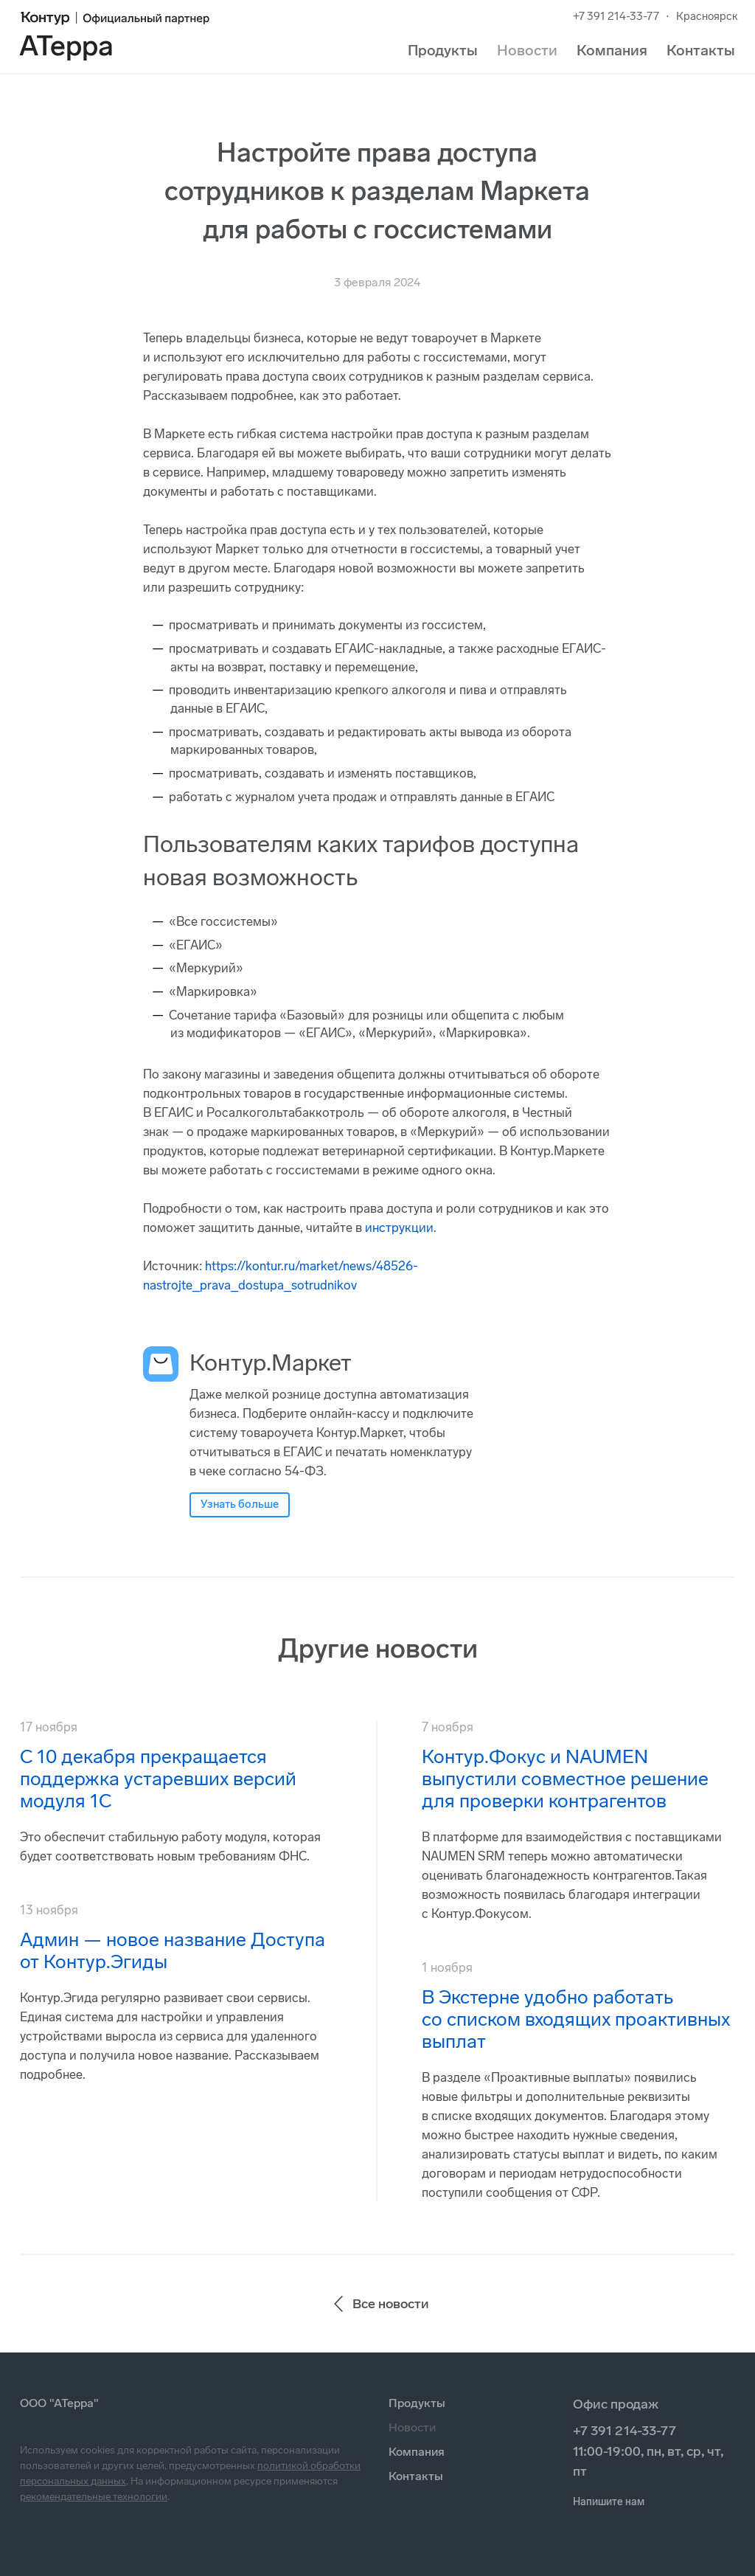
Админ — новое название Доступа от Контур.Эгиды (172, 1950)
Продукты (443, 50)
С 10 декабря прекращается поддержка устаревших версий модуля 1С (158, 1778)
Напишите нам (608, 2502)
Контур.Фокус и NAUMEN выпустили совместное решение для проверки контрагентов (565, 1778)
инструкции (399, 1227)
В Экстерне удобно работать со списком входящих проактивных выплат (576, 2019)
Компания (612, 50)
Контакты (701, 50)
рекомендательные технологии (93, 2496)
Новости (527, 50)
